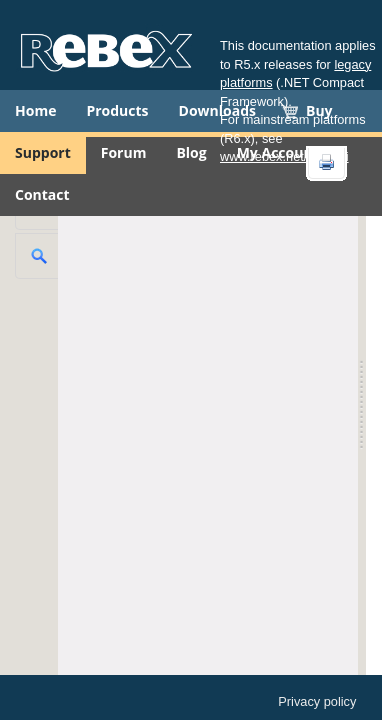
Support (43, 152)
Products (117, 110)
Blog (191, 152)
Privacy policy (317, 701)
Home (35, 110)
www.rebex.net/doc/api (284, 156)
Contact (42, 194)
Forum (124, 152)
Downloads (217, 110)
